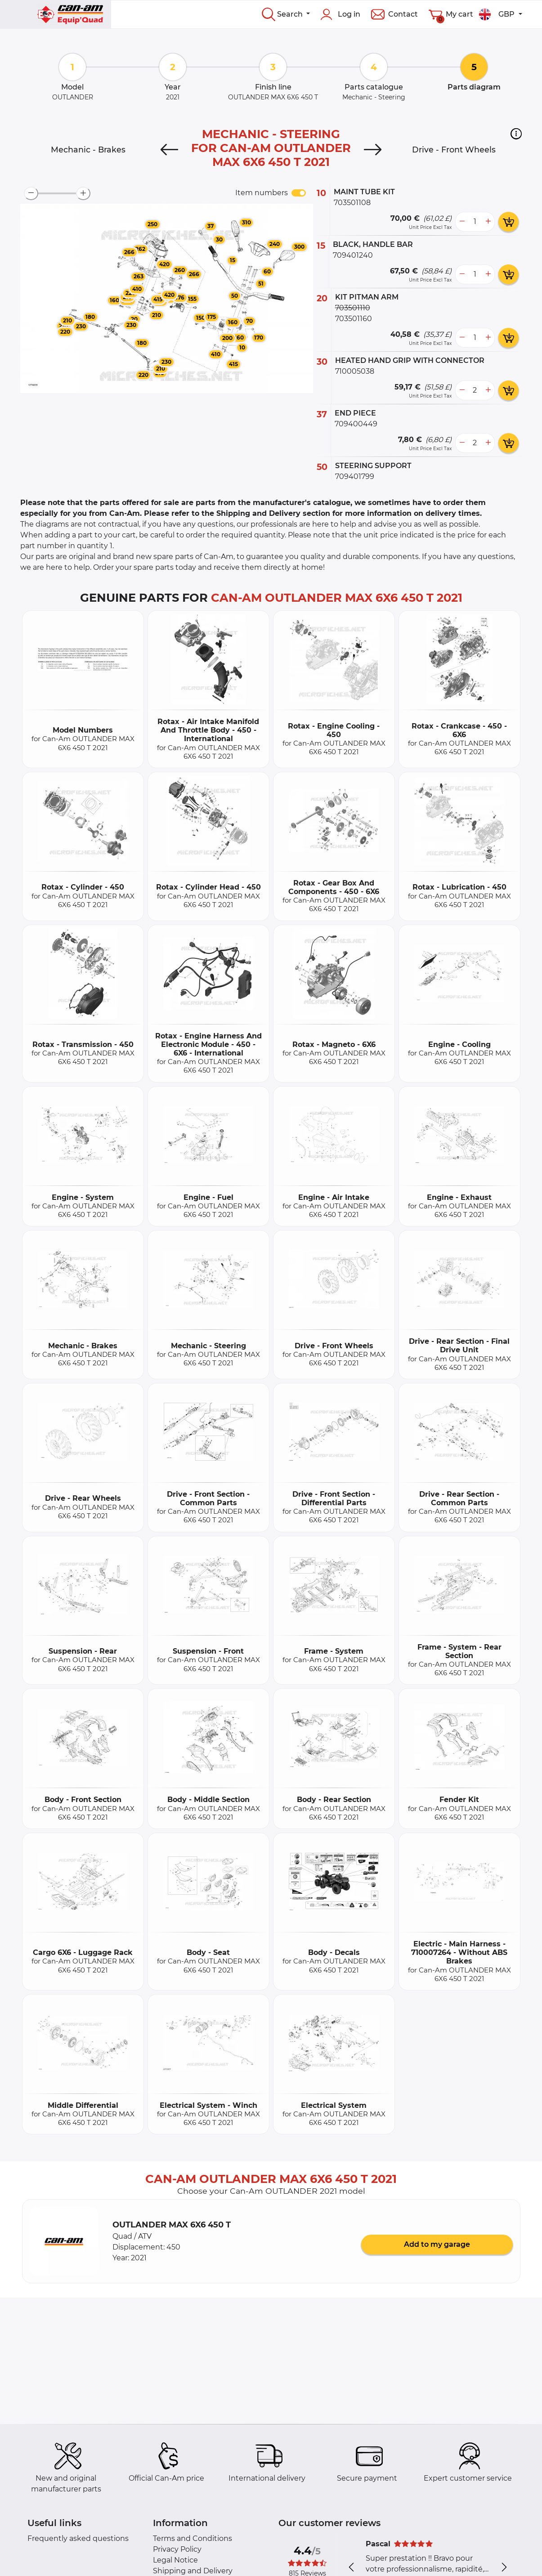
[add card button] (508, 222)
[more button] (488, 222)
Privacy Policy (177, 2549)
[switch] (298, 193)
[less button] (462, 222)
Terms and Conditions (192, 2538)
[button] (516, 133)
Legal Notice (175, 2560)
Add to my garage (437, 2244)
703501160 (353, 318)
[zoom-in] (83, 193)
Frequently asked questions (78, 2538)
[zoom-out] (31, 193)
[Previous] (169, 149)
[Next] (372, 149)
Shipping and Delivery (193, 2571)
